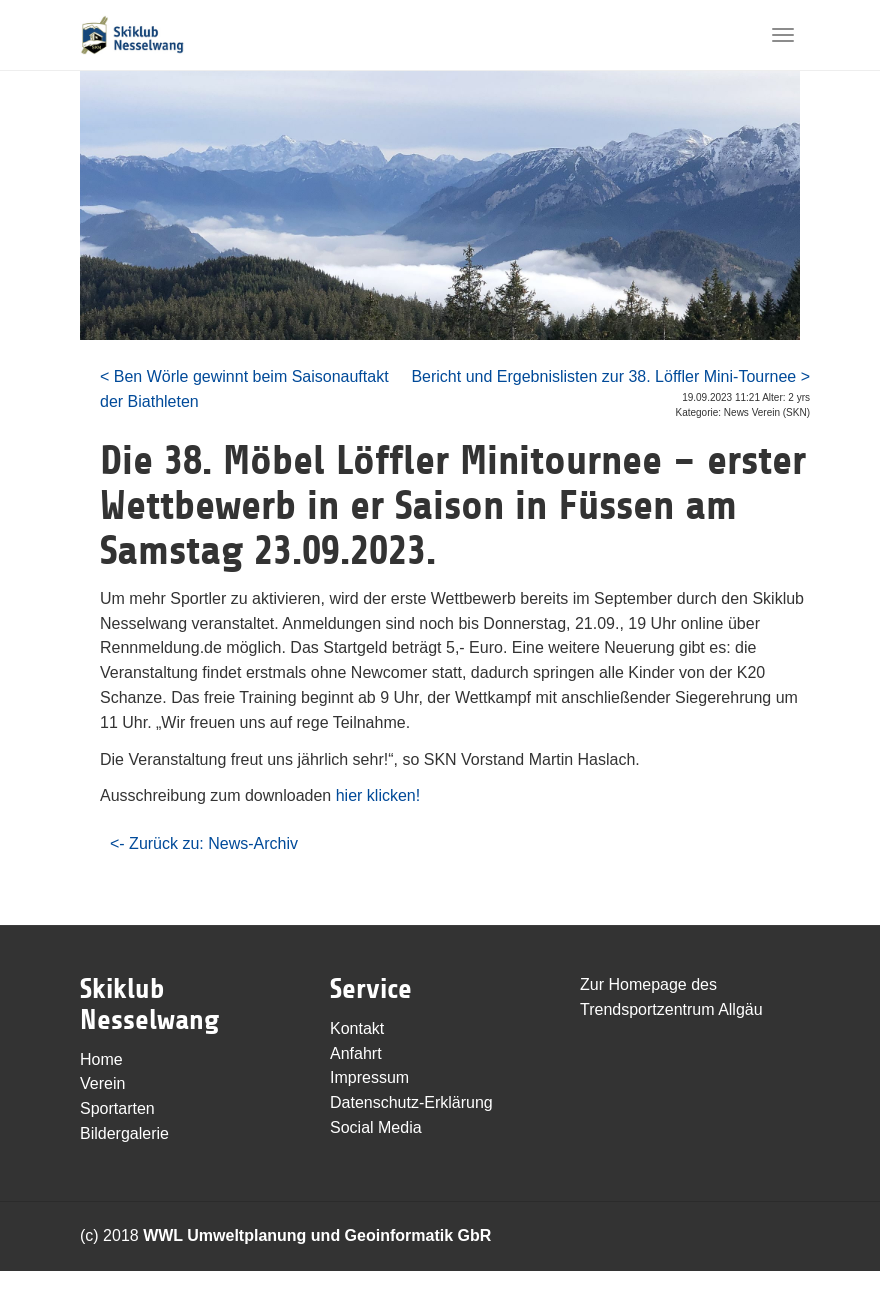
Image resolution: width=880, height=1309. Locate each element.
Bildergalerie (124, 1133)
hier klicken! (378, 795)
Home (101, 1059)
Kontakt (357, 1028)
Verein (102, 1083)
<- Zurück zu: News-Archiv (204, 843)
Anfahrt (356, 1053)
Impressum (369, 1077)
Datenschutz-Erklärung (411, 1102)
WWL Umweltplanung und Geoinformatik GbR (317, 1235)
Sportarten (117, 1108)
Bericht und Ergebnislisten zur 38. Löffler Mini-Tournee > (610, 376)
